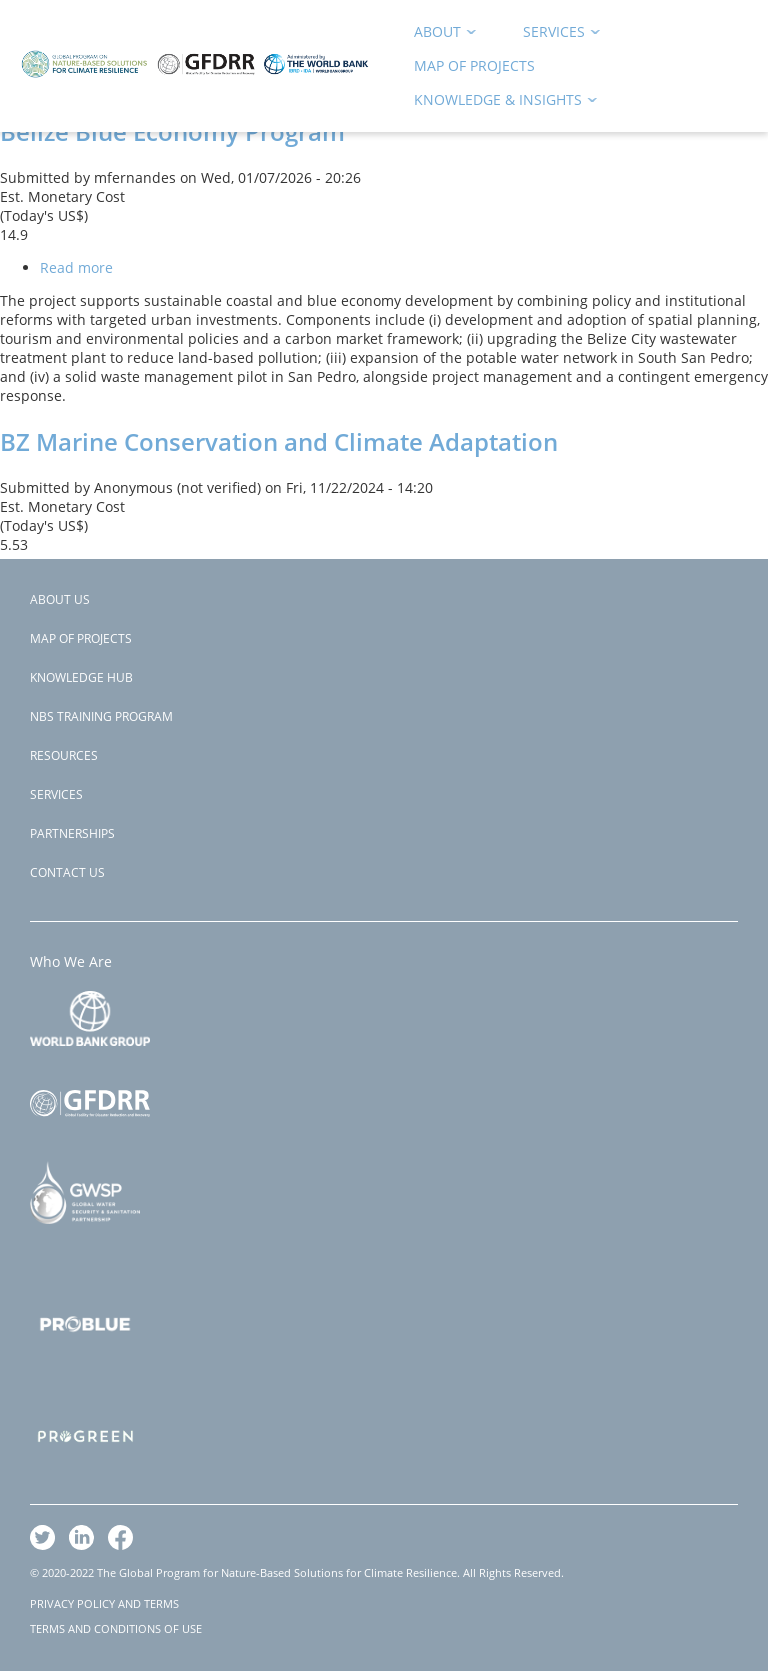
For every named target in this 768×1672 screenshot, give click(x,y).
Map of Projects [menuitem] (474, 65)
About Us (60, 599)
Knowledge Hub (81, 677)
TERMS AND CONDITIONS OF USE (116, 1628)
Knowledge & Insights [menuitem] (499, 103)
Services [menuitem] (555, 35)
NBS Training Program (101, 716)
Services (56, 794)
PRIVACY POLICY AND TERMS (104, 1603)
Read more (76, 267)
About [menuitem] (438, 35)
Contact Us (67, 872)
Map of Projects (81, 638)
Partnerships (72, 833)
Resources (64, 755)
